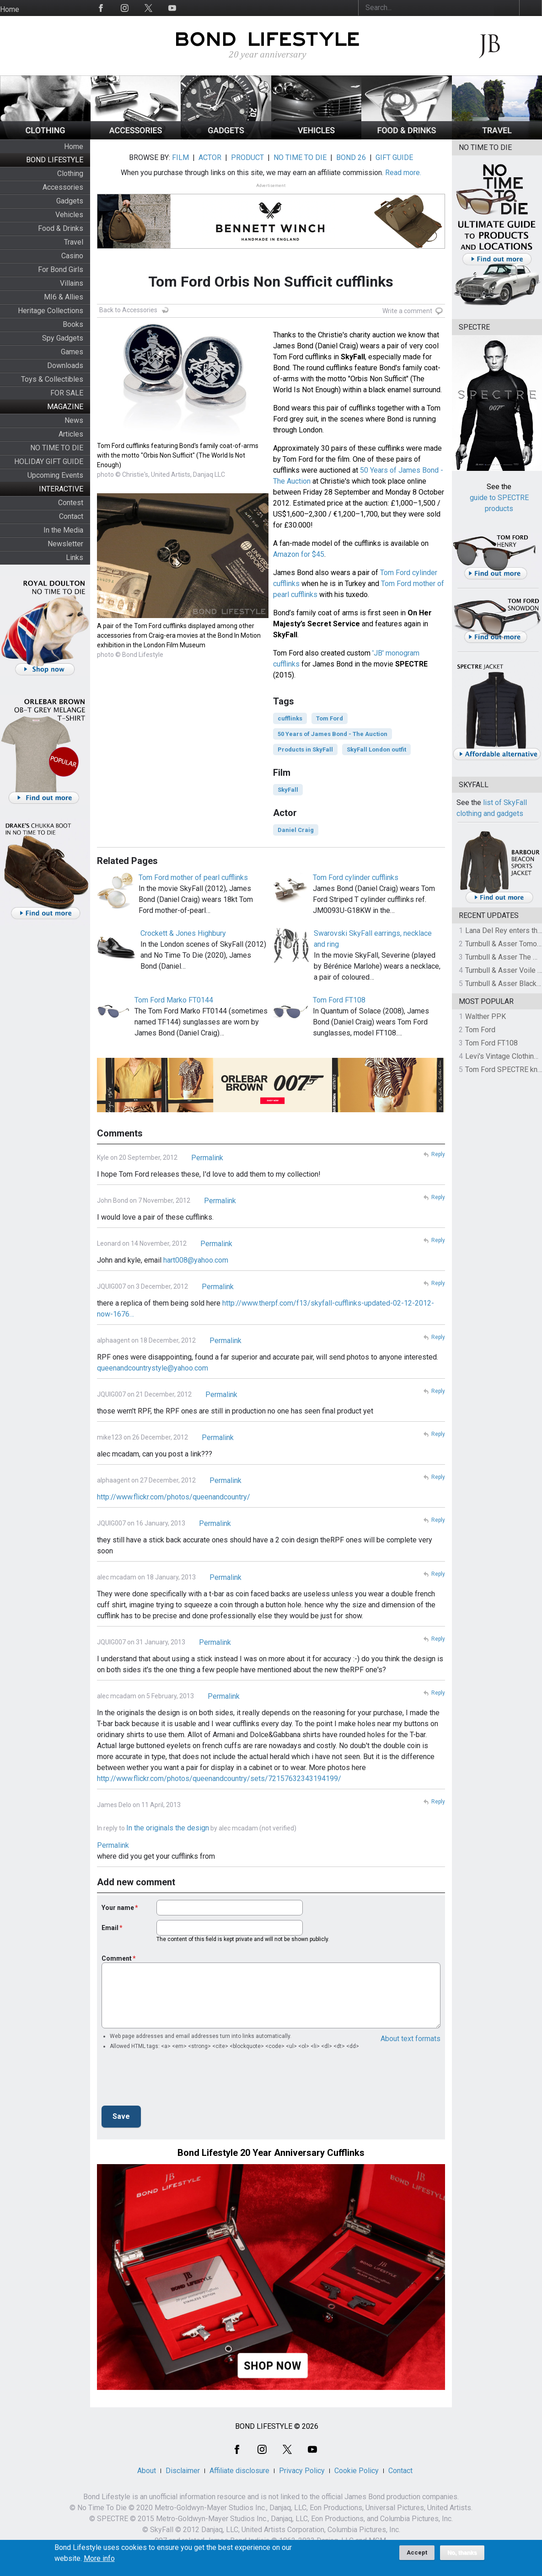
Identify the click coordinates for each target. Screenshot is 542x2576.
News (73, 420)
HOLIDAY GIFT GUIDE (48, 461)
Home (9, 9)
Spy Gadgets (62, 338)
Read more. (403, 172)
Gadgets (69, 201)
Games (72, 351)
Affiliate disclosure (239, 2470)
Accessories (63, 187)
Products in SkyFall (305, 749)
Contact (71, 516)
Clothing (70, 173)
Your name (118, 1907)
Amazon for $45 (298, 554)
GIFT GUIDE (394, 157)
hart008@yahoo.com (195, 1260)
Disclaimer (183, 2470)
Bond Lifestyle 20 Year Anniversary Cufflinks (271, 2152)
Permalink (207, 1157)
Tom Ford (329, 718)
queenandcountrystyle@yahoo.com (152, 1368)
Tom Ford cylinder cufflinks (355, 877)
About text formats (410, 2038)
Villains (71, 283)
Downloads (65, 365)
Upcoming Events (55, 475)
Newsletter (65, 543)
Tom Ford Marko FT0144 (173, 1000)
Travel (73, 242)
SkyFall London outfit (376, 749)
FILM (180, 157)
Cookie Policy (356, 2470)
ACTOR (210, 157)
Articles (71, 434)
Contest (70, 502)
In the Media (63, 530)
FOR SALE (66, 393)
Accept (417, 2552)
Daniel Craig (296, 830)
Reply (438, 1154)
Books (73, 324)
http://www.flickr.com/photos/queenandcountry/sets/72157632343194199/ (219, 1778)
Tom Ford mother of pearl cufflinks (193, 877)
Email (110, 1927)
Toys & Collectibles (52, 379)
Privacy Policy (302, 2470)
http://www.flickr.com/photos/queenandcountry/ (173, 1497)
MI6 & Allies (63, 297)
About (146, 2470)
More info (99, 2559)
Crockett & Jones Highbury (183, 933)
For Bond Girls (60, 269)
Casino (72, 255)
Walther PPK (485, 1016)
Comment (117, 1958)
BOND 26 (351, 157)
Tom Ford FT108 (339, 1000)
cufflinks (290, 718)
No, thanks (462, 2552)
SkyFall (288, 789)
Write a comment (407, 311)
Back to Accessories (128, 310)
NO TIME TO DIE (56, 447)
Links (74, 557)
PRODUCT (247, 157)
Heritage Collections (50, 310)
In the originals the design (167, 1828)
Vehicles (69, 214)
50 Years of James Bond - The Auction (332, 734)
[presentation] (171, 2080)
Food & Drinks (60, 228)
